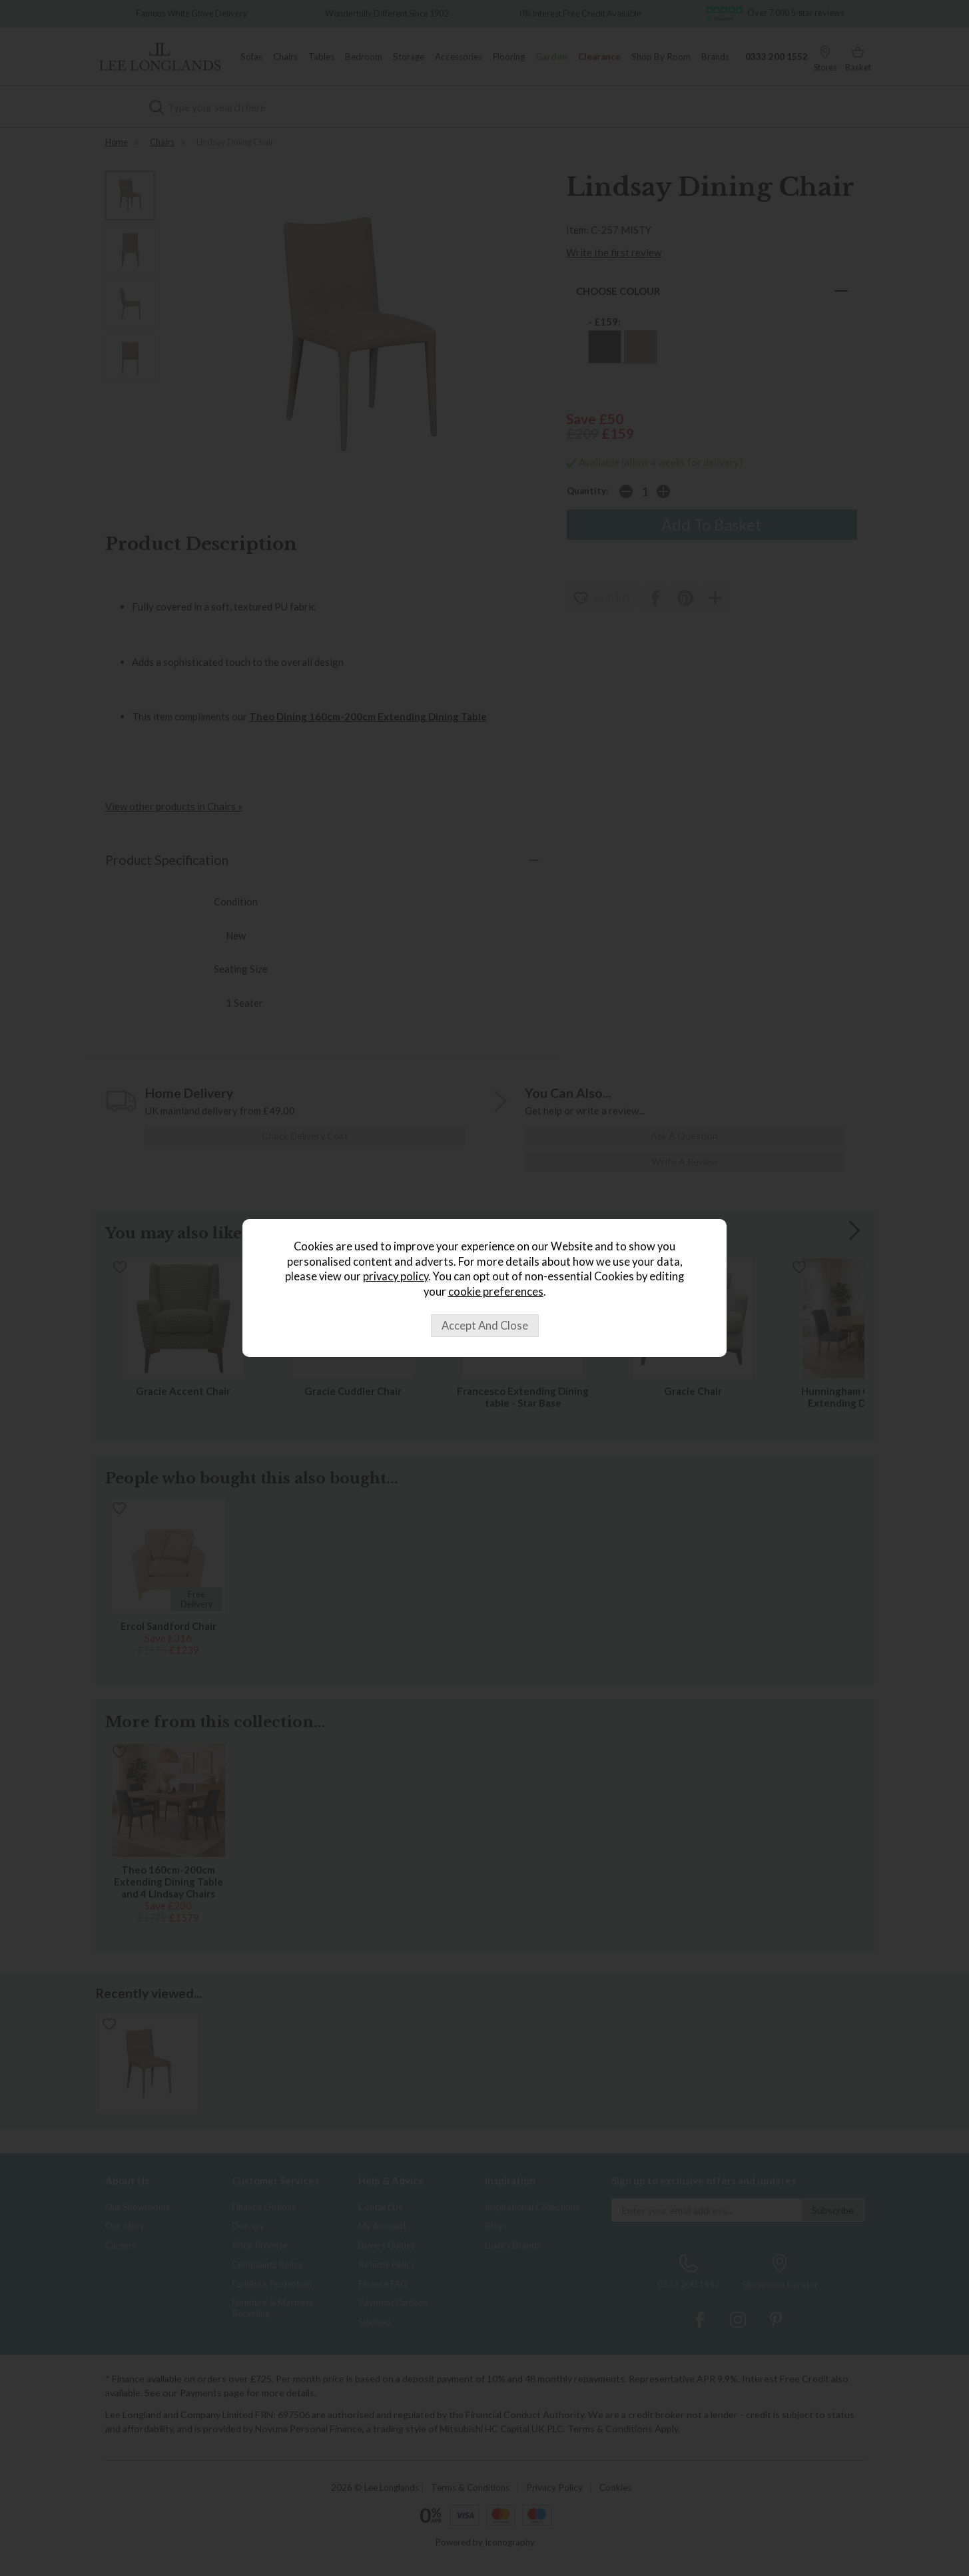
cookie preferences (495, 1291)
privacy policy (395, 1276)
